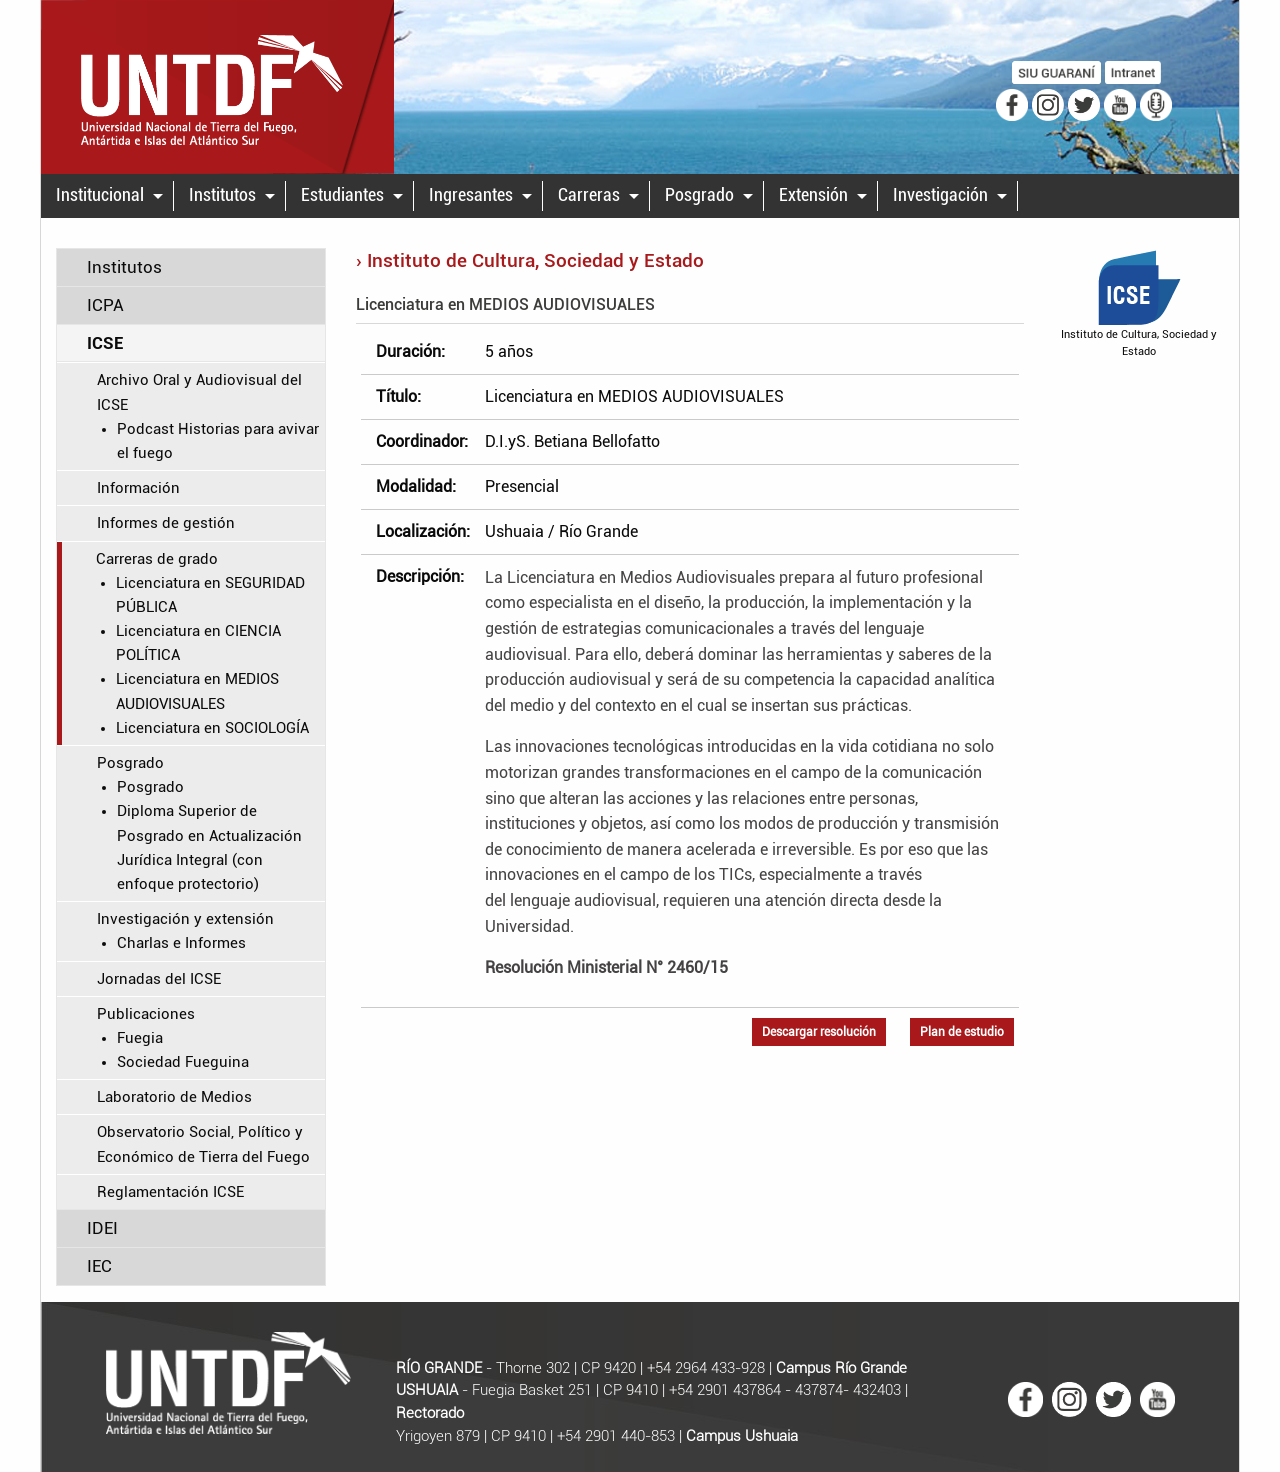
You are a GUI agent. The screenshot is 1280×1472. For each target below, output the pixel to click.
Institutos (222, 195)
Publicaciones (146, 1014)
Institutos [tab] (124, 267)
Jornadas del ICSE (159, 979)
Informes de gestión (166, 523)
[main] (640, 775)
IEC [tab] (99, 1266)
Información (138, 488)
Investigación (940, 195)
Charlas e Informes (181, 943)
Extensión (813, 195)
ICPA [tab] (105, 305)
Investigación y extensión (185, 919)
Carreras (589, 195)
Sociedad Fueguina (183, 1062)
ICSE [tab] (105, 343)
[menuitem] (107, 196)
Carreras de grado (157, 559)
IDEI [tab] (102, 1228)
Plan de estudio (962, 1032)
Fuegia (140, 1038)
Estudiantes (342, 195)
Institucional (100, 195)
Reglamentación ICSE (170, 1192)
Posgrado (699, 195)
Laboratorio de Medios (174, 1097)
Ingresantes (471, 195)
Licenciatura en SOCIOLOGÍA (212, 728)
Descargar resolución (819, 1032)
